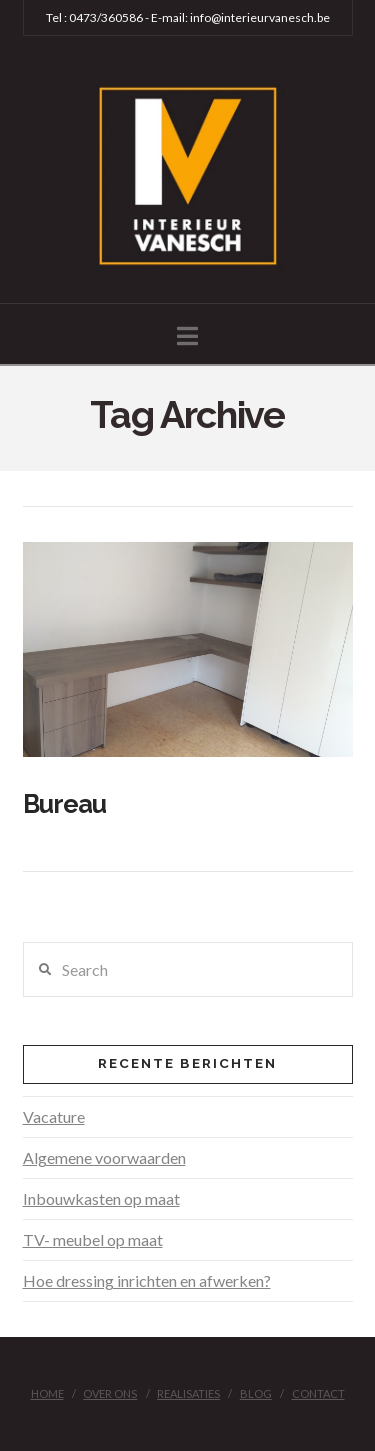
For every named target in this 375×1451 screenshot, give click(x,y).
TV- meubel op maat (93, 1239)
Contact (318, 1393)
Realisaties (188, 1393)
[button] (187, 336)
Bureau (65, 804)
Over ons (110, 1393)
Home (47, 1393)
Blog (256, 1393)
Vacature (54, 1116)
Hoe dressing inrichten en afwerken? (147, 1280)
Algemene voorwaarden (104, 1157)
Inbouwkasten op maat (101, 1198)
